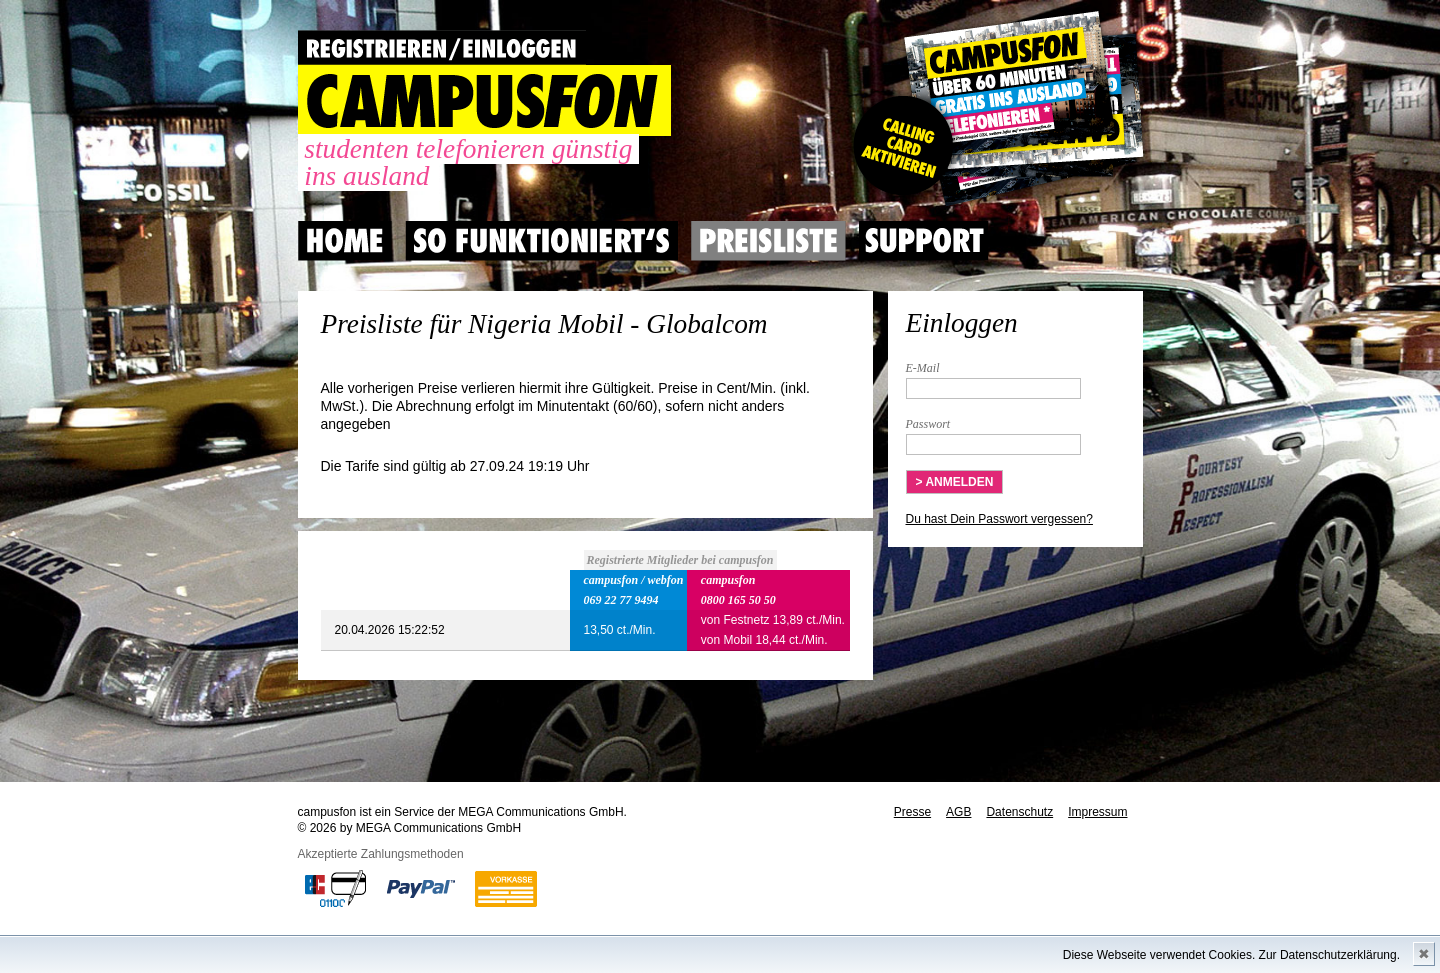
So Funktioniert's (541, 241)
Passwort (928, 424)
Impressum (1097, 812)
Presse (912, 812)
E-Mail (923, 368)
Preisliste (768, 241)
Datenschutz (1019, 812)
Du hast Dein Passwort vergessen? (999, 519)
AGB (958, 812)
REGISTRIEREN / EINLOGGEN (442, 47)
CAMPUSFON (484, 100)
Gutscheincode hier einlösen (994, 110)
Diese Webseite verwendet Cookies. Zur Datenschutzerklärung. (1231, 955)
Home (345, 241)
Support (924, 241)
